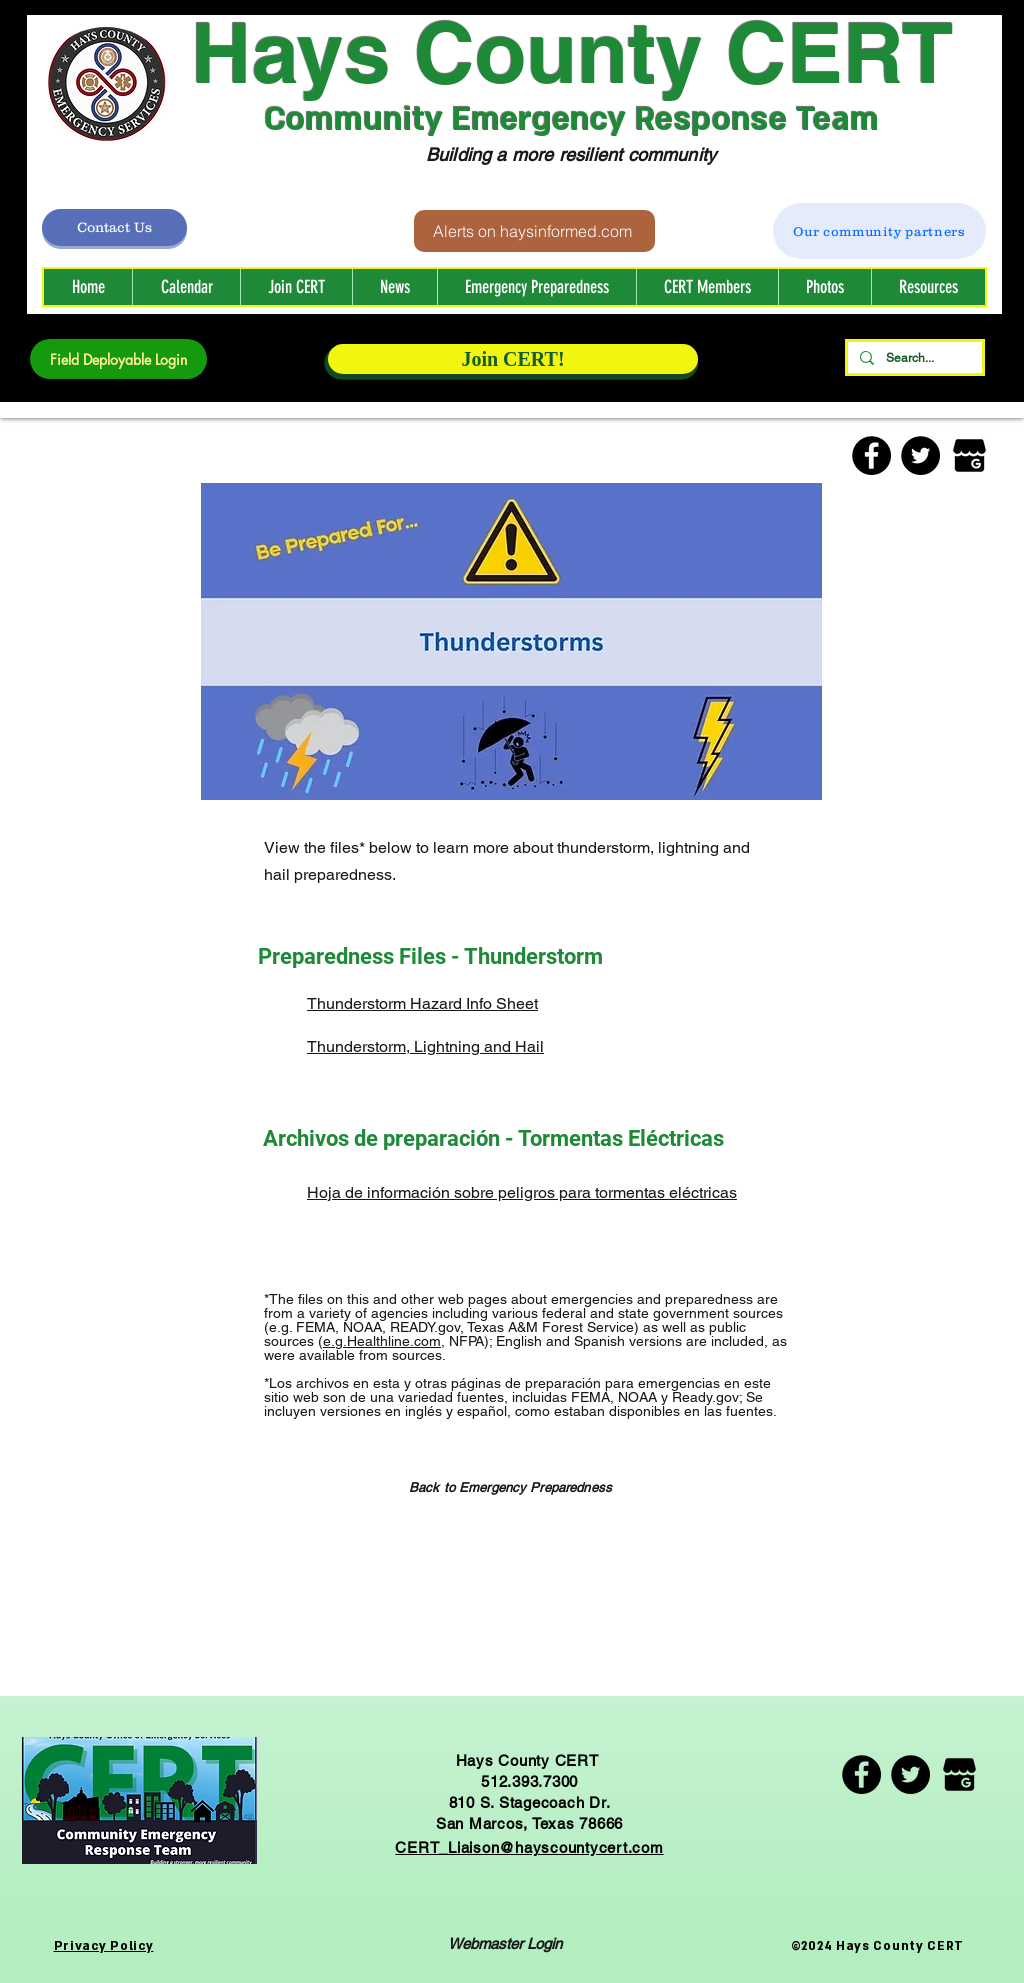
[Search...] (913, 358)
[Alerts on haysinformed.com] (534, 231)
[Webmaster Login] (505, 1943)
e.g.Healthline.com (382, 1341)
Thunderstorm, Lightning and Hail (425, 1046)
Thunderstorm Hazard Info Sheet (422, 1003)
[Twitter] (920, 455)
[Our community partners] (879, 231)
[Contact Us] (114, 227)
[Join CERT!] (513, 359)
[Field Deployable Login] (118, 359)
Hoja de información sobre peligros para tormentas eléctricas (522, 1192)
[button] (707, 287)
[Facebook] (871, 455)
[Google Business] (969, 455)
